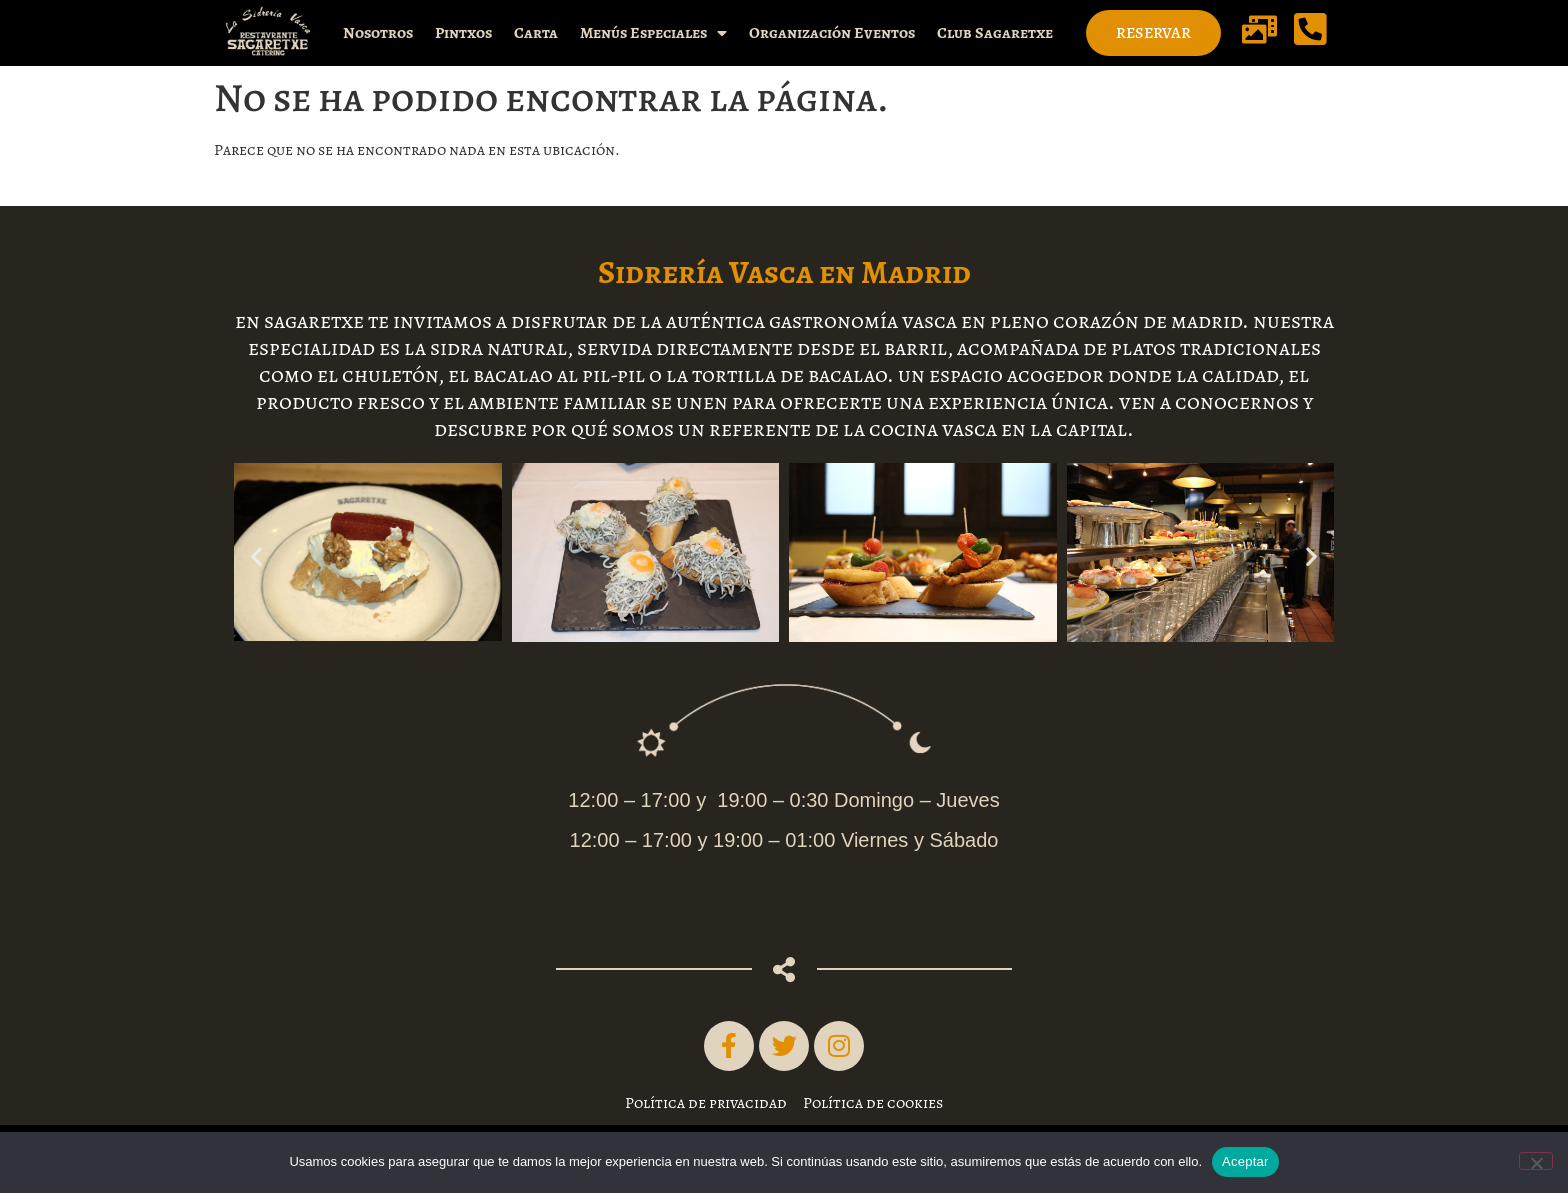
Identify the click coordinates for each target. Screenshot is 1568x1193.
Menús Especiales (653, 33)
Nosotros (378, 33)
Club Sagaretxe (995, 33)
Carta (536, 33)
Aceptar (1245, 1161)
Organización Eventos (832, 33)
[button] (256, 556)
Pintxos (463, 33)
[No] (1536, 1161)
